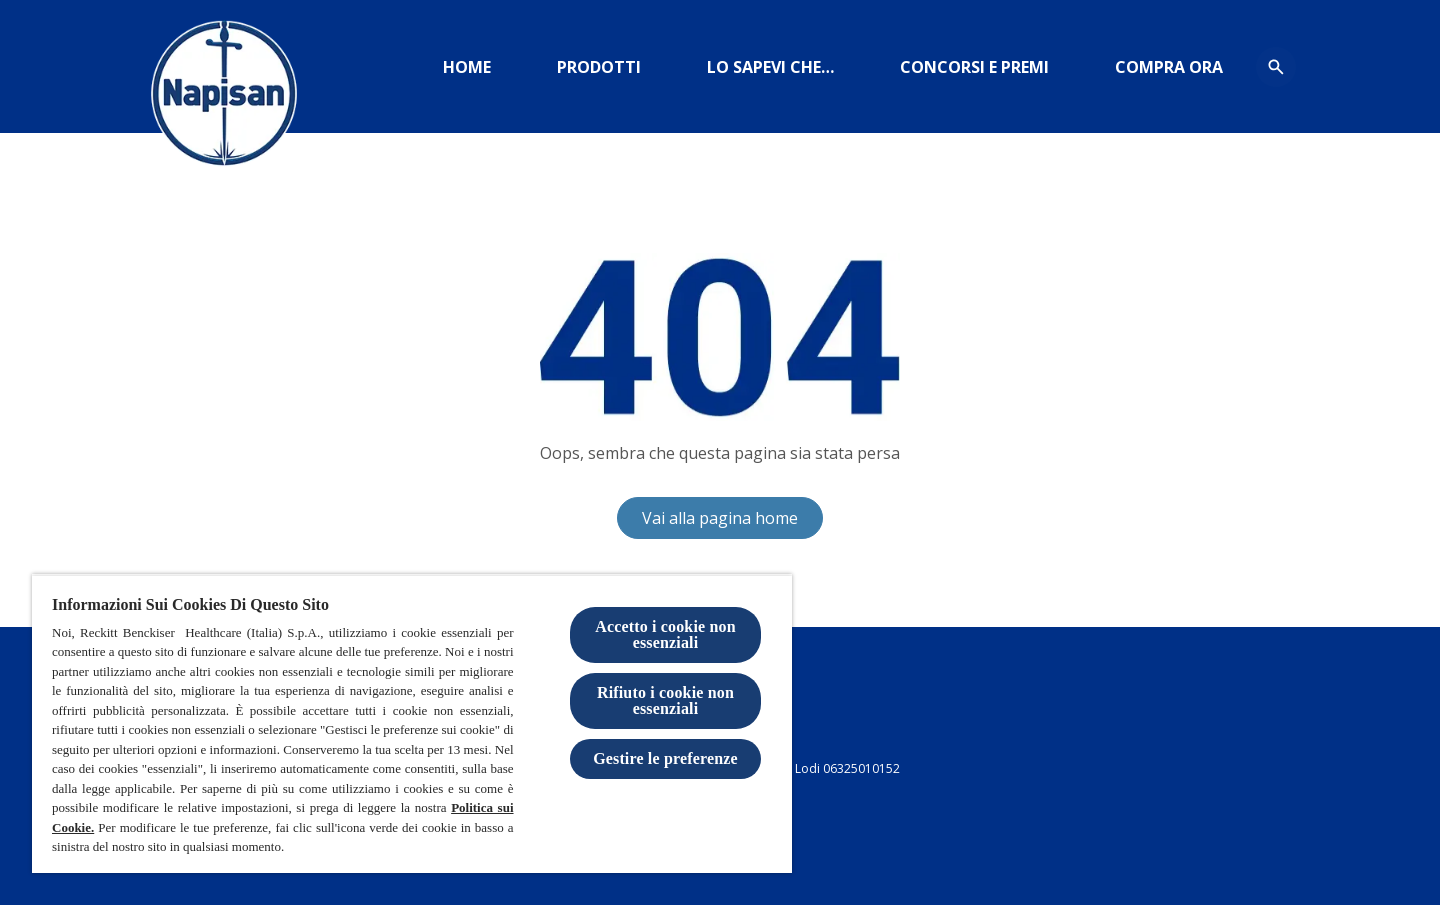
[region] (412, 723)
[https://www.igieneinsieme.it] (770, 67)
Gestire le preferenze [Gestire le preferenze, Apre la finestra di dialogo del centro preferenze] (665, 758)
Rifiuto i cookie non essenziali (665, 700)
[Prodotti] (599, 67)
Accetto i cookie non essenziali (665, 634)
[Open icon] (1276, 67)
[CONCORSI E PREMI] (974, 67)
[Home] (467, 67)
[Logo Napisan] (224, 100)
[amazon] (1169, 67)
